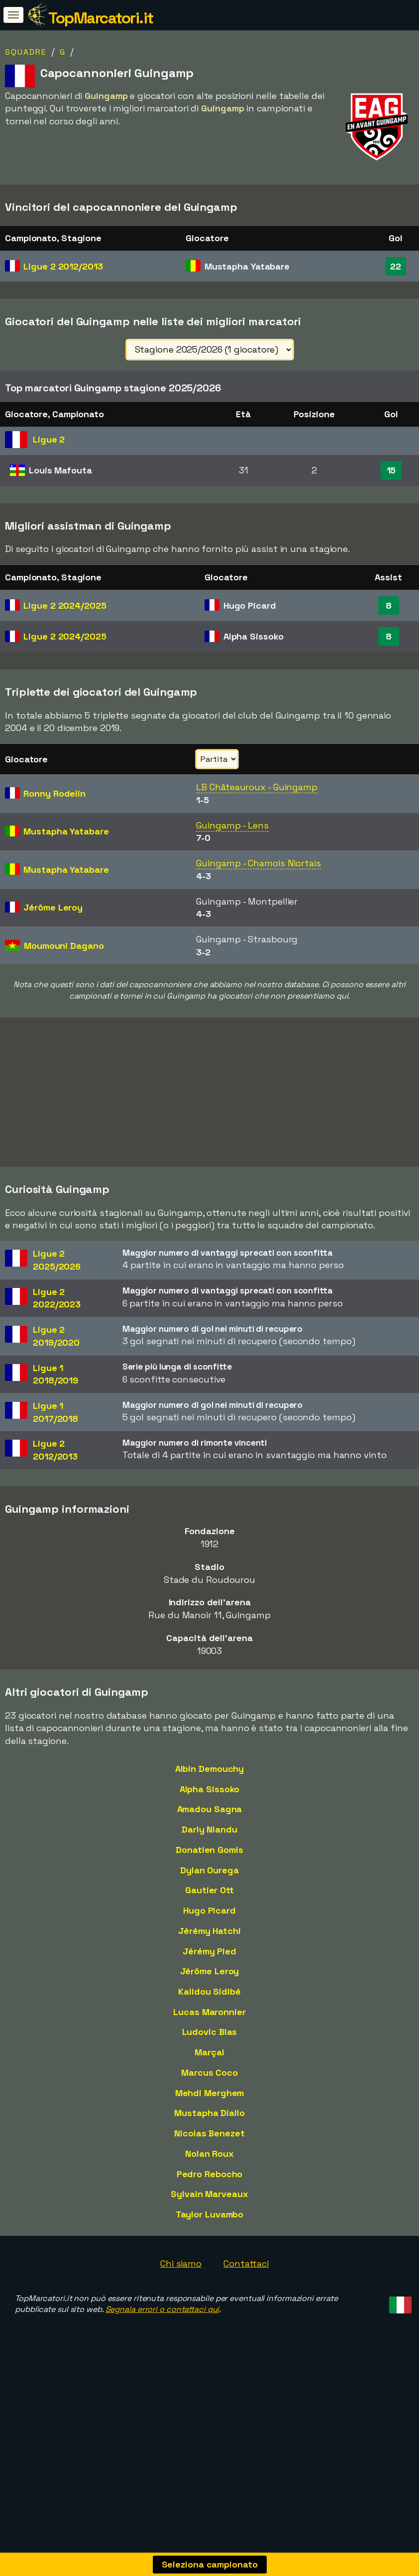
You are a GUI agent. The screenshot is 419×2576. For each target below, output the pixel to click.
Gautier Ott (209, 1956)
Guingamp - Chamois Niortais (258, 863)
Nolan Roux (209, 2219)
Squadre (25, 52)
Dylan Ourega (209, 1935)
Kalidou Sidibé (209, 2057)
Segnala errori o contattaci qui (162, 2375)
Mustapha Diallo (209, 2179)
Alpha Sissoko (210, 1855)
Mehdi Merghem (209, 2159)
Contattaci (246, 2329)
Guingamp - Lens (232, 825)
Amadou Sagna (209, 1875)
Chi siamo (181, 2329)
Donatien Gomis (209, 1916)
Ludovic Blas (209, 2098)
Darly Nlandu (209, 1895)
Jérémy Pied (209, 2017)
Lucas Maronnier (209, 2078)
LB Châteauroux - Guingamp (256, 787)
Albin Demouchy (209, 1834)
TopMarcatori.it (100, 18)
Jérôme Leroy (209, 2037)
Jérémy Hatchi (209, 1997)
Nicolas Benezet (209, 2199)
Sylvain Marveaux (209, 2260)
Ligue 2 (63, 266)
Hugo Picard (209, 1976)
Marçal (209, 2118)
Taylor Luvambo (210, 2280)
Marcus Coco (209, 2138)
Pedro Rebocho (210, 2239)
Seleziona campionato (210, 2564)
